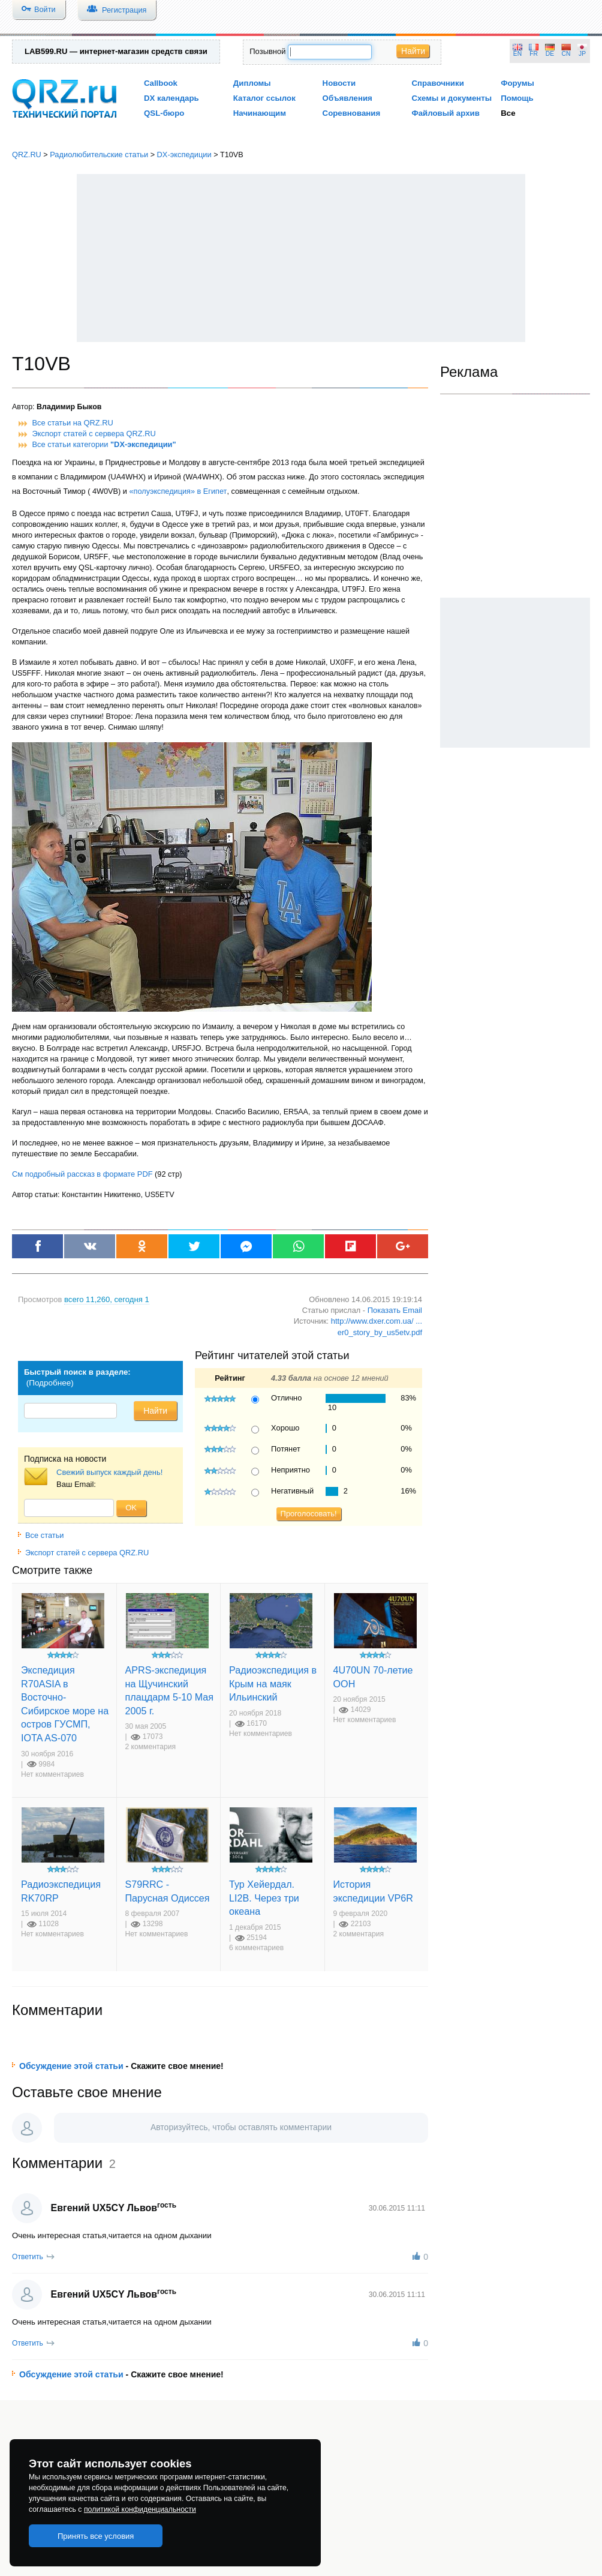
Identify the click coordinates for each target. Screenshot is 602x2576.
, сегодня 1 (106, 1299)
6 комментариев (256, 1948)
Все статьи (41, 1535)
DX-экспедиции (184, 154)
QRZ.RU (26, 154)
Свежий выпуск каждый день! (109, 1472)
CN (566, 53)
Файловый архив (445, 113)
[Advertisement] (301, 258)
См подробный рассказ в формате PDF (82, 1173)
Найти (413, 51)
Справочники (437, 83)
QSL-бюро (164, 113)
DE (550, 53)
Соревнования (352, 113)
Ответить (27, 2257)
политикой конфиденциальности (140, 2509)
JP (582, 53)
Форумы (517, 83)
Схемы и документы (451, 98)
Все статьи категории (104, 444)
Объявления (347, 98)
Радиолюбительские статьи (99, 154)
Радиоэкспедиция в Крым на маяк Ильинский (273, 1683)
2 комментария (150, 1747)
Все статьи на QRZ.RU (72, 422)
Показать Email (395, 1310)
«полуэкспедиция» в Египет (178, 491)
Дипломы (252, 83)
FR (533, 53)
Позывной (267, 51)
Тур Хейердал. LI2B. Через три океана (264, 1898)
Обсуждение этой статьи (71, 2066)
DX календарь (171, 98)
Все (508, 113)
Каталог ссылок (264, 98)
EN (517, 53)
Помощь (517, 98)
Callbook (160, 83)
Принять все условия (96, 2536)
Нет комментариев (52, 1774)
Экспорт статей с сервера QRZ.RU (94, 433)
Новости (339, 83)
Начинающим (259, 113)
